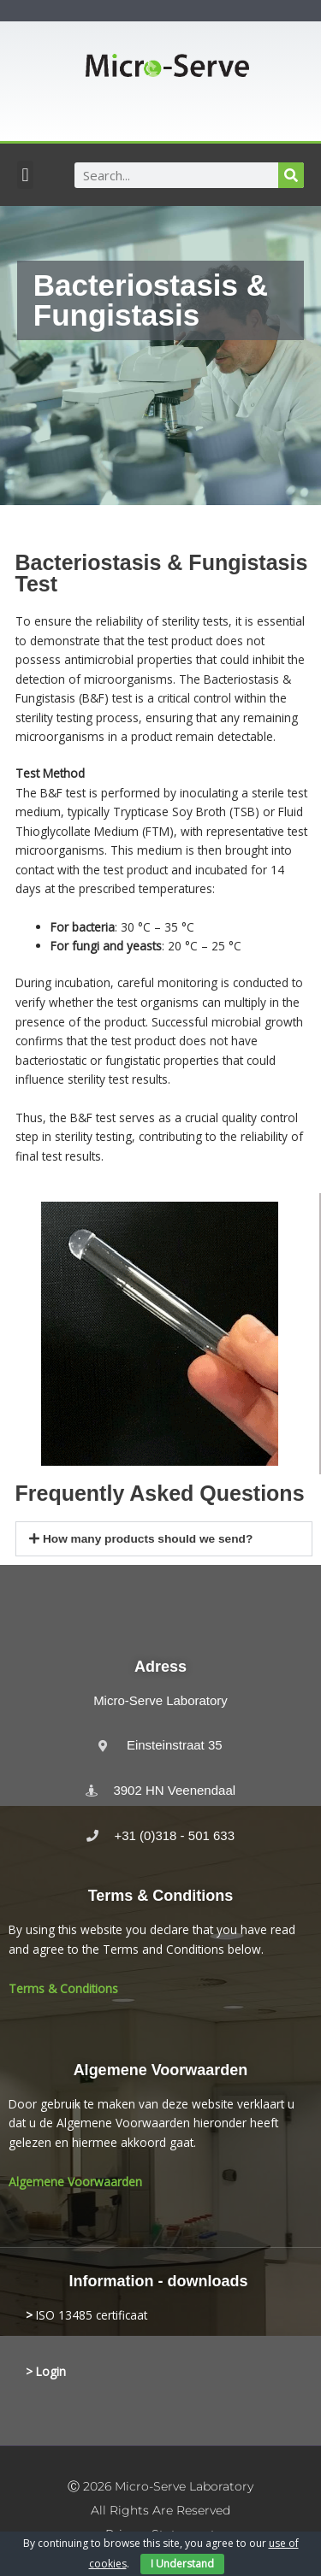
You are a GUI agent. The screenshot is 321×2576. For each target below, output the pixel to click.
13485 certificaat (101, 2315)
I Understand (182, 2563)
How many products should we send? (148, 1538)
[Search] (291, 175)
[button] (25, 175)
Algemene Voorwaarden (75, 2181)
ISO (45, 2315)
